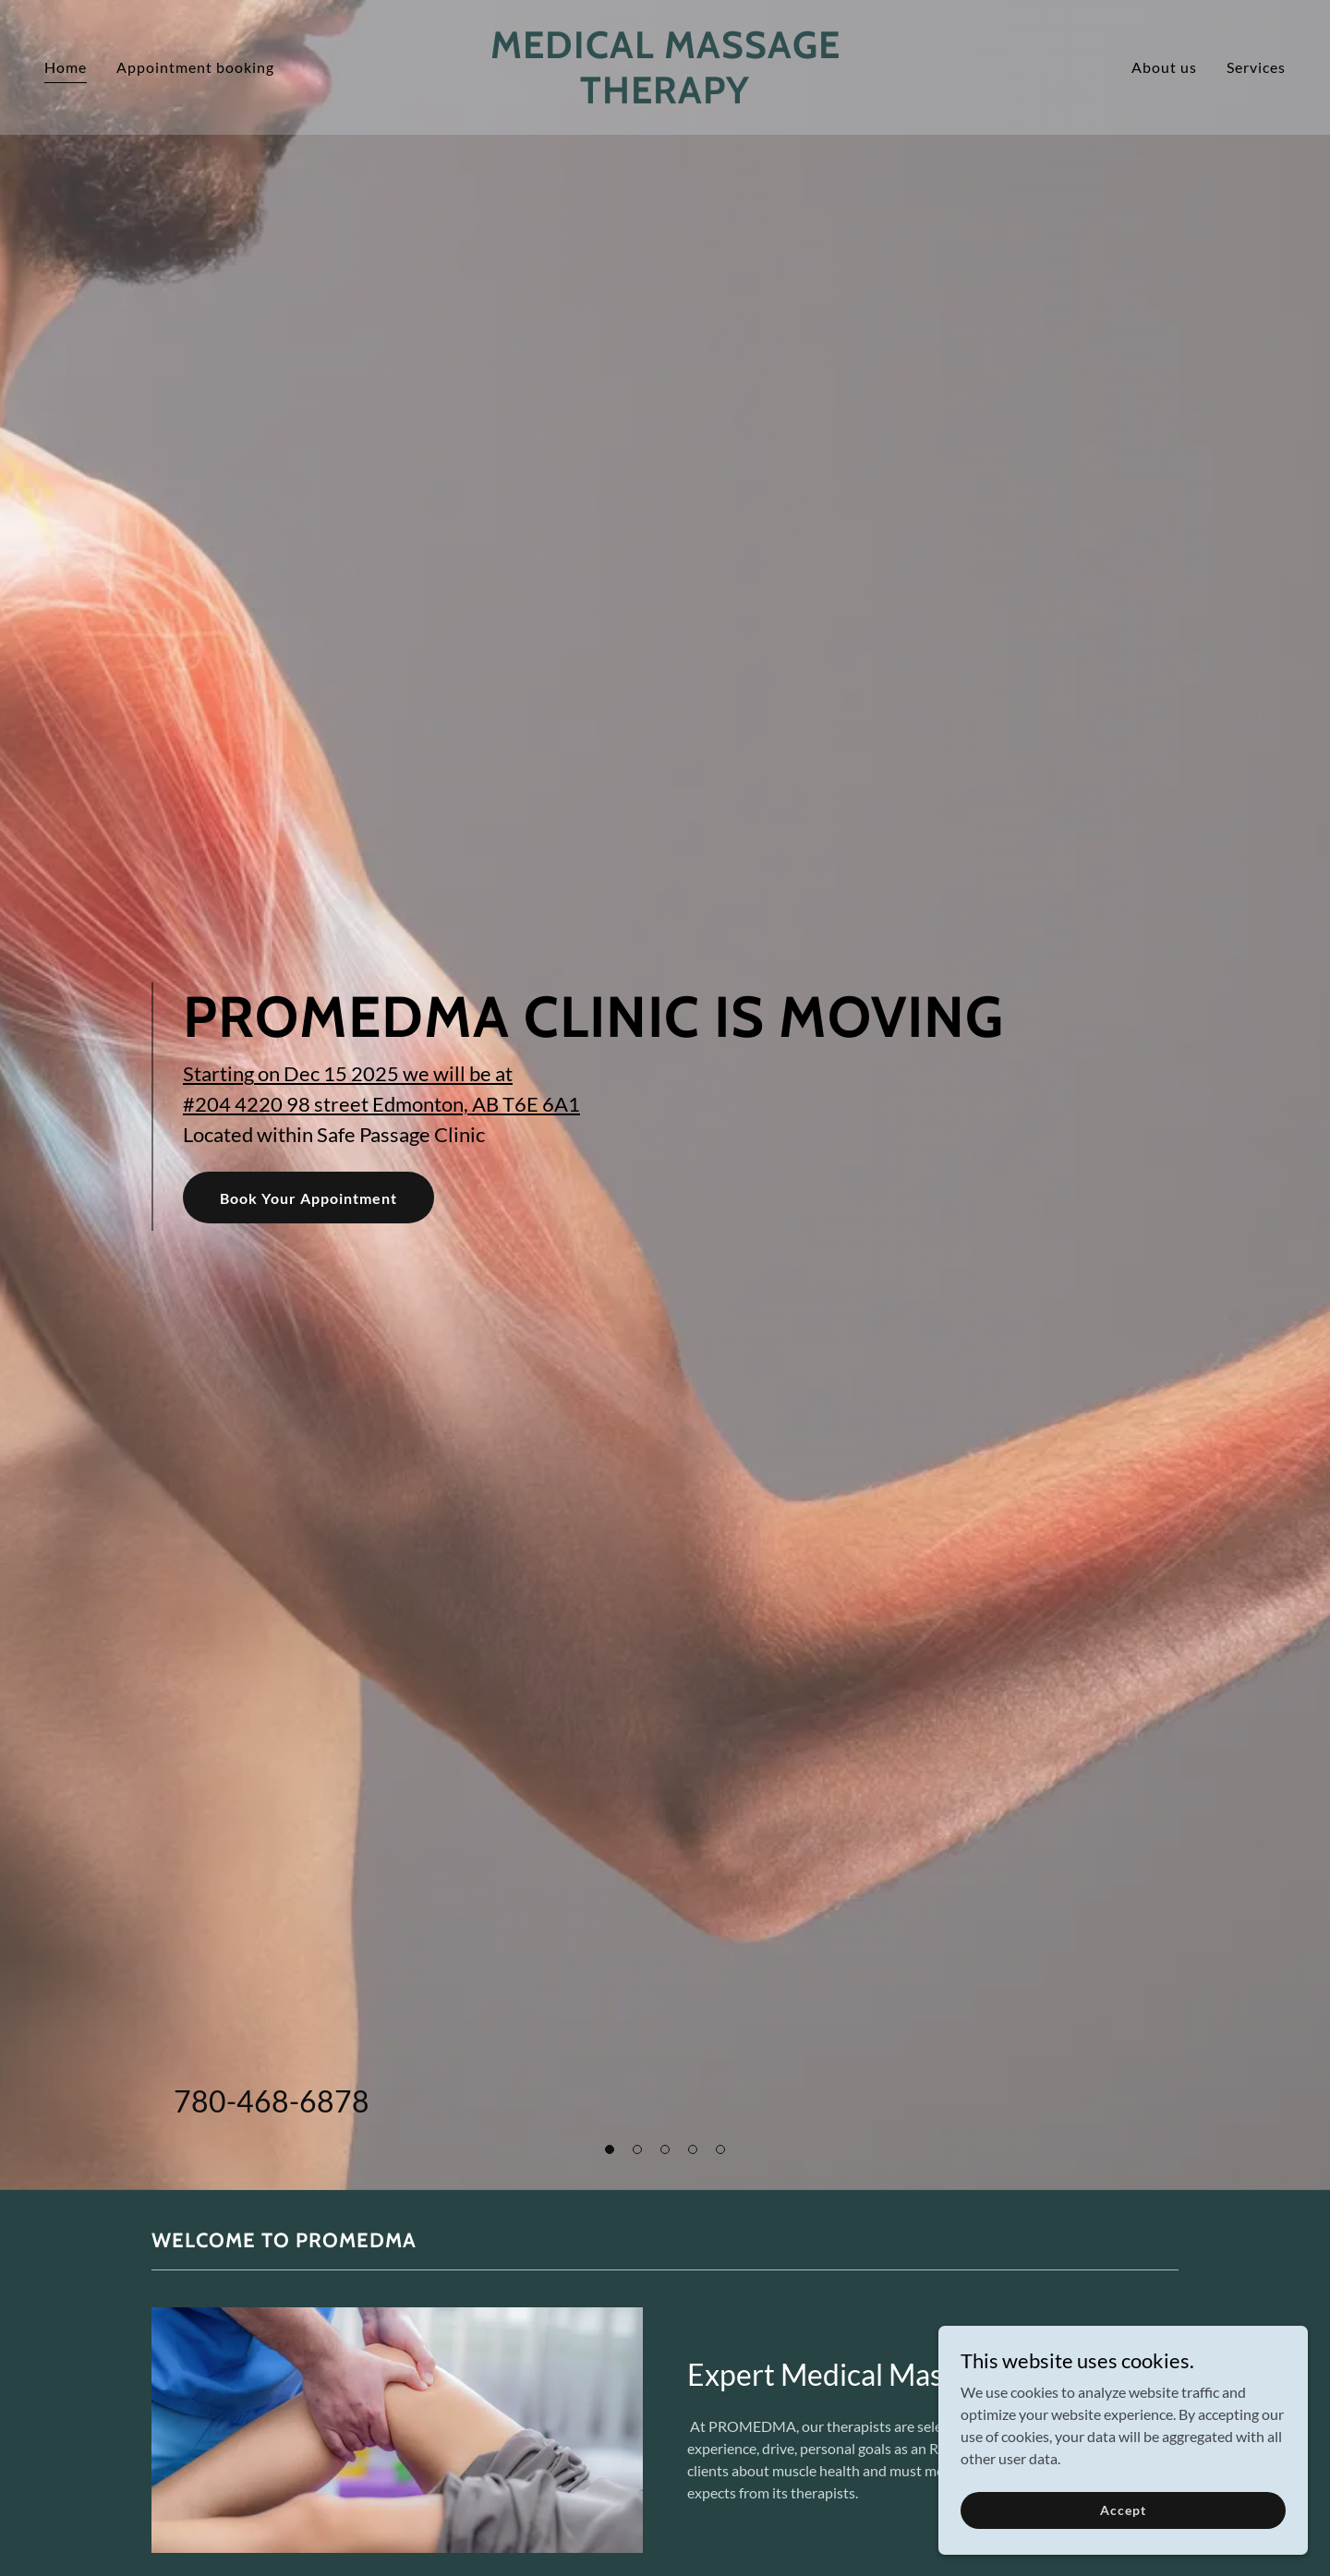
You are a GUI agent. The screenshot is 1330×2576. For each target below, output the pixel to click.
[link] (665, 97)
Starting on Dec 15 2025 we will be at (348, 1073)
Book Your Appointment (308, 1198)
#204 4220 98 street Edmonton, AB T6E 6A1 (381, 1103)
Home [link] (65, 67)
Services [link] (1256, 67)
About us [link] (1164, 67)
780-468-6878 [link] (271, 2101)
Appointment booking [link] (195, 67)
